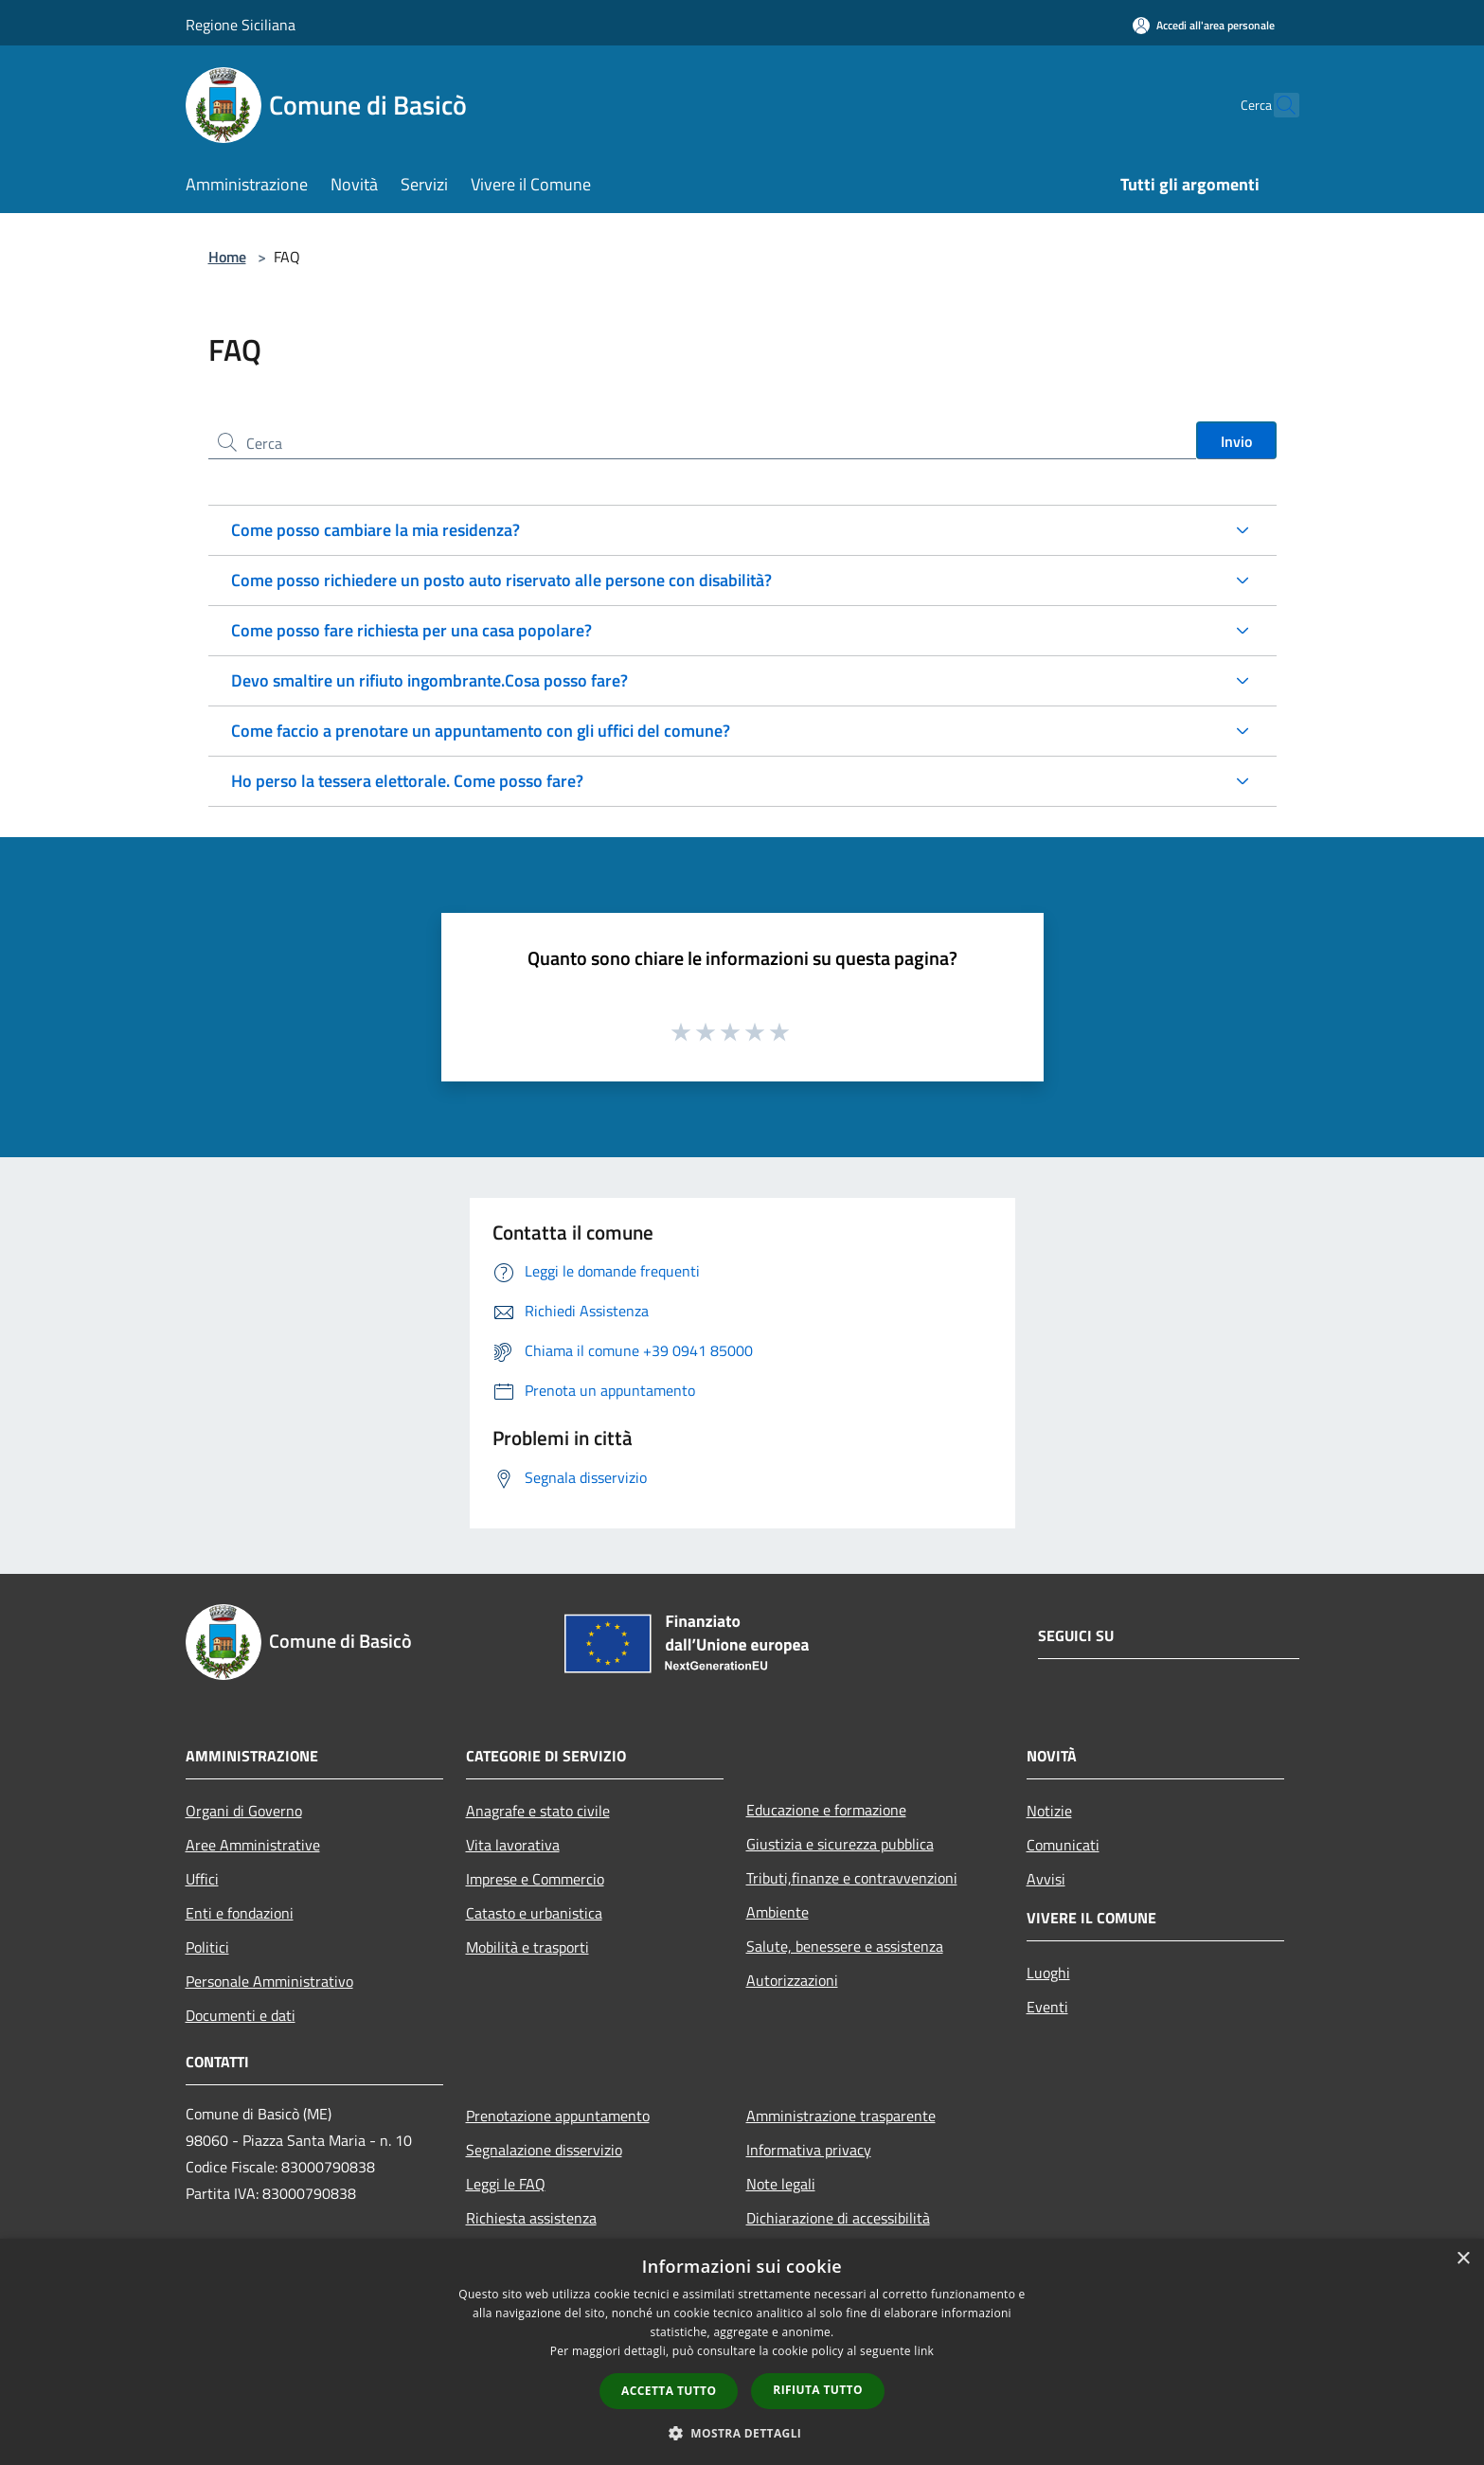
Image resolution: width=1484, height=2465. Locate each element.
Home (227, 256)
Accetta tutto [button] (668, 2391)
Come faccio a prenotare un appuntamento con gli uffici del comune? (480, 730)
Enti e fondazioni (240, 1913)
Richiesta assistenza (531, 2217)
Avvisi (1046, 1878)
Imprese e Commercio (535, 1878)
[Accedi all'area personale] (1203, 25)
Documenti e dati (240, 2015)
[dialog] (742, 2352)
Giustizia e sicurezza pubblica (840, 1843)
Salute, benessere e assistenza (844, 1946)
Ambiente (777, 1912)
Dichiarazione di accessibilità (838, 2217)
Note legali (780, 2183)
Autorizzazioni (792, 1980)
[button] (742, 2432)
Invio (1236, 441)
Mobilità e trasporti (527, 1947)
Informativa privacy (808, 2149)
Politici (207, 1947)
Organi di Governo (244, 1810)
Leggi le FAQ (505, 2183)
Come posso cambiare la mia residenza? (375, 530)
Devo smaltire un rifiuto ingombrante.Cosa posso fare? (429, 680)
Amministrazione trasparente (841, 2115)
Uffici (202, 1878)
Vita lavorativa (513, 1844)
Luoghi (1048, 1972)
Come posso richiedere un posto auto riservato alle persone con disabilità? (501, 580)
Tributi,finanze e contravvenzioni (851, 1878)
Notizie (1049, 1810)
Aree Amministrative (253, 1844)
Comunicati (1063, 1844)
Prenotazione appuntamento (558, 2115)
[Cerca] (1276, 105)
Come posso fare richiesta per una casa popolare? (411, 630)
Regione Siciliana (240, 24)
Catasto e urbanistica (534, 1913)
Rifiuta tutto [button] (818, 2390)
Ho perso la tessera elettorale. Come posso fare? (407, 781)
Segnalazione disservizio (544, 2149)
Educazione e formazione (826, 1809)
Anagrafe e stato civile (538, 1810)
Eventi (1047, 2006)
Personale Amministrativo (269, 1981)
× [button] (1463, 2259)
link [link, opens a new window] (924, 2351)
